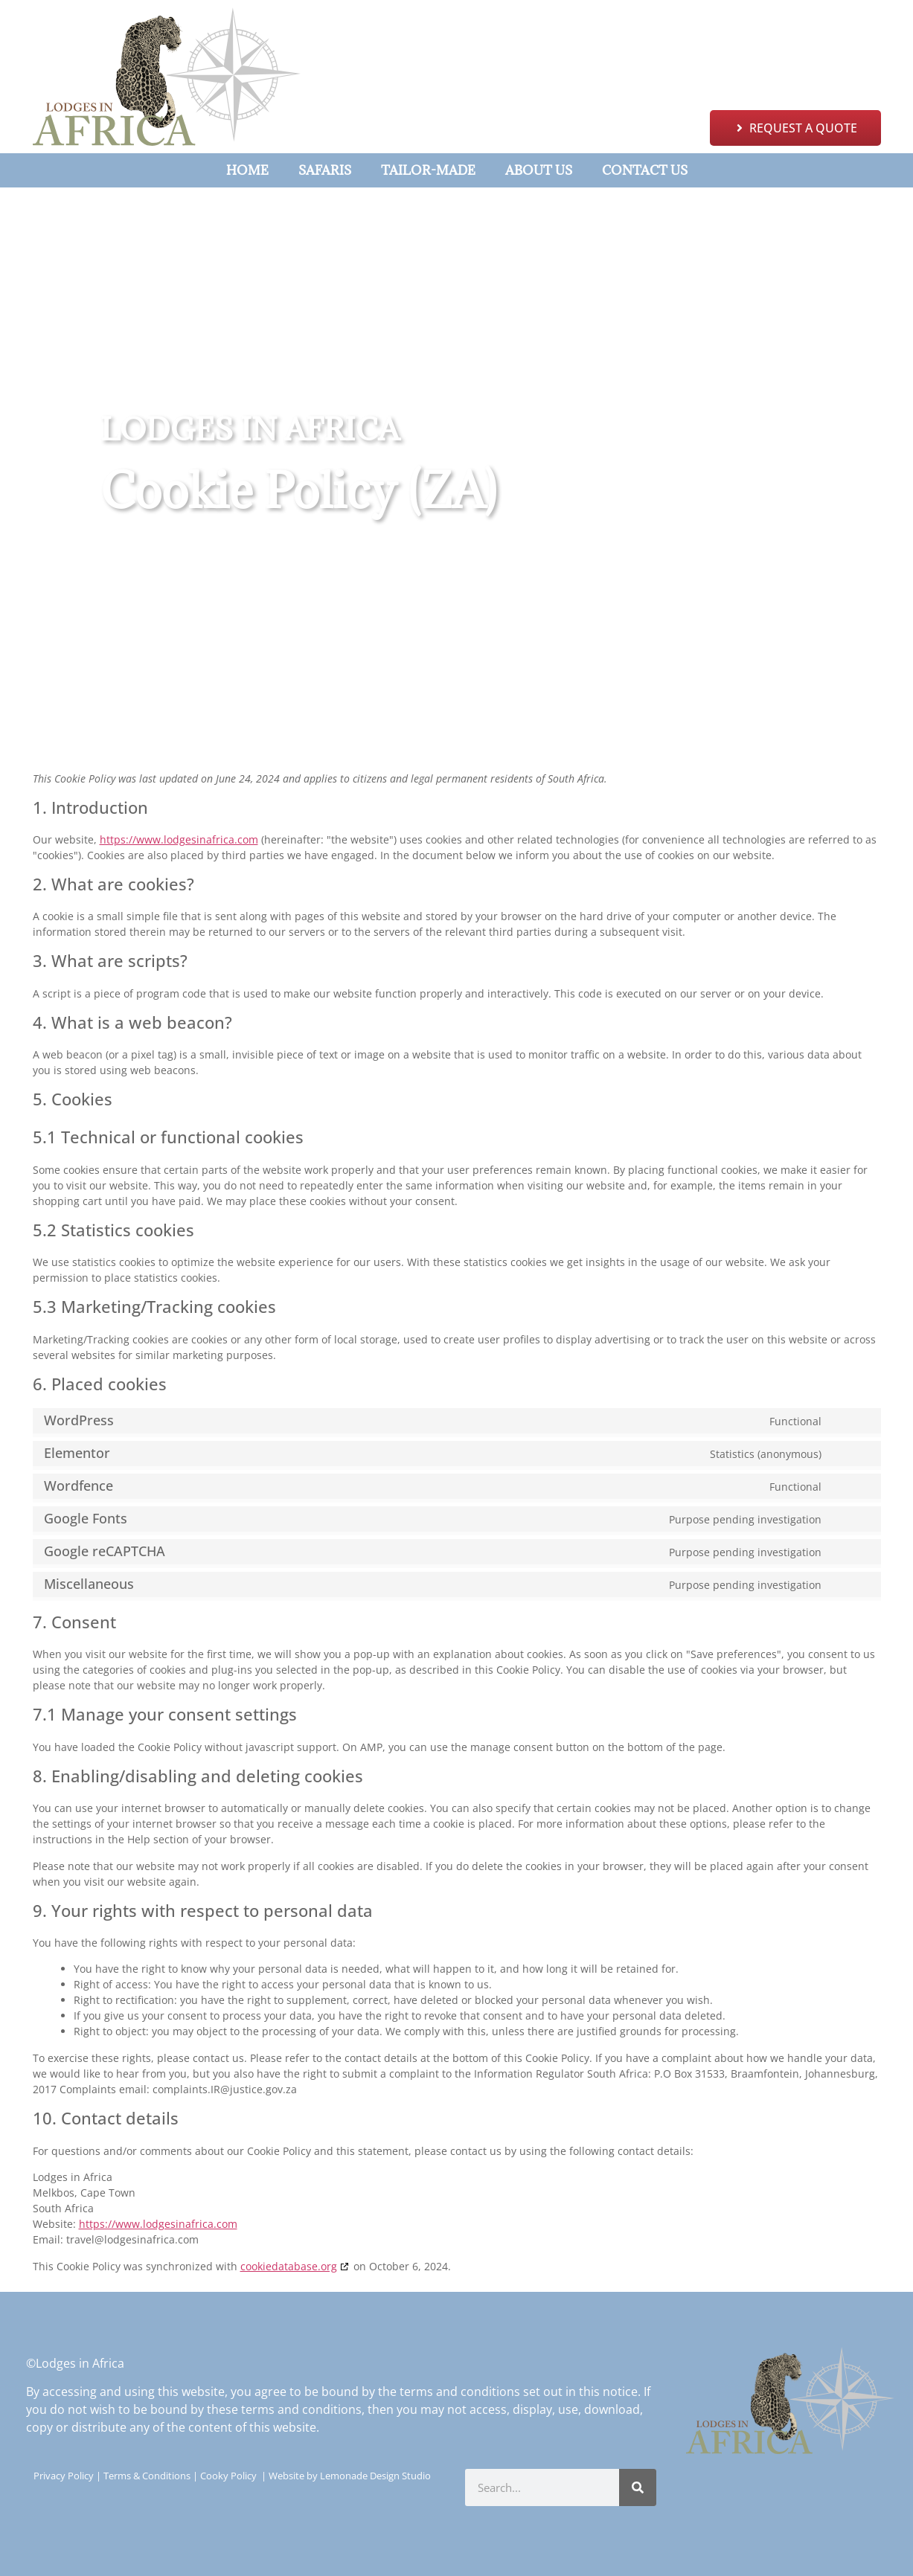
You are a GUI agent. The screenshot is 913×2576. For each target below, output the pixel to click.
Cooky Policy (228, 2475)
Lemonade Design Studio (375, 2475)
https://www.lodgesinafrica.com (179, 839)
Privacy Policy (63, 2475)
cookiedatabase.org (288, 2266)
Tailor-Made (428, 170)
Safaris (324, 170)
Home (247, 170)
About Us (538, 170)
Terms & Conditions (146, 2475)
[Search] (637, 2487)
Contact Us (645, 170)
